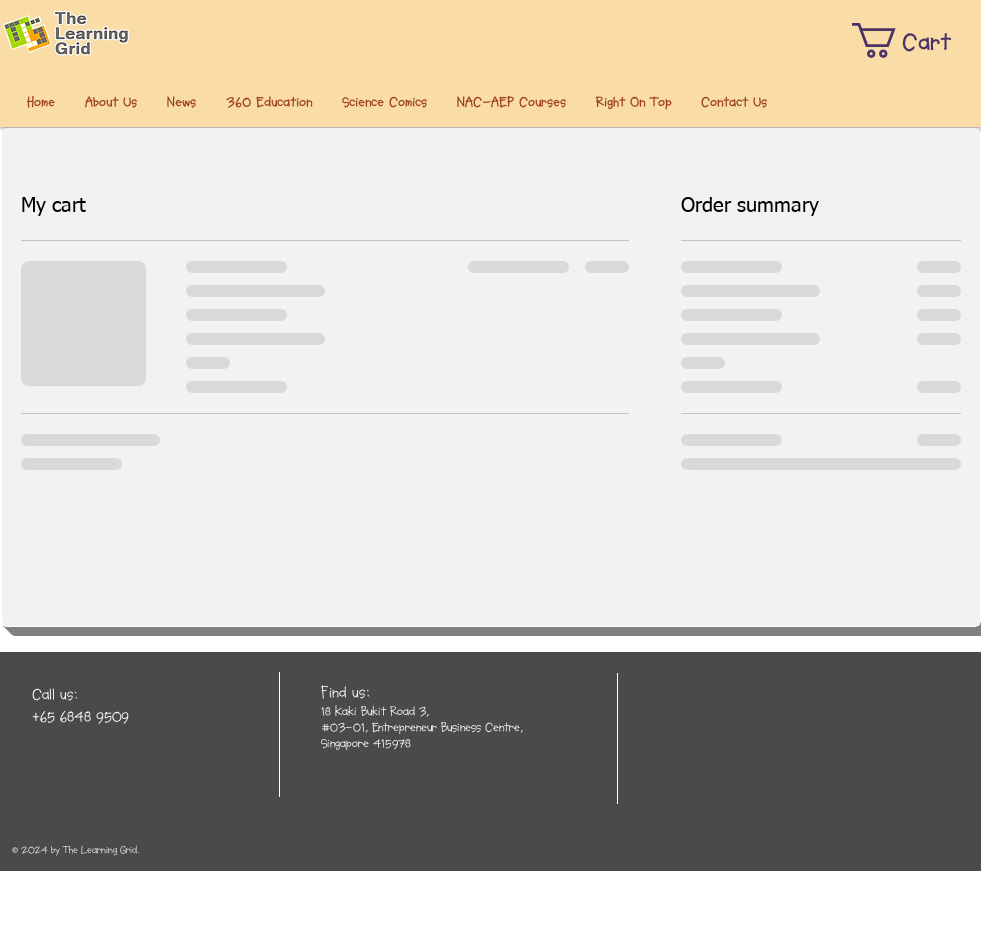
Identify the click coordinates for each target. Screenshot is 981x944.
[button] (111, 103)
